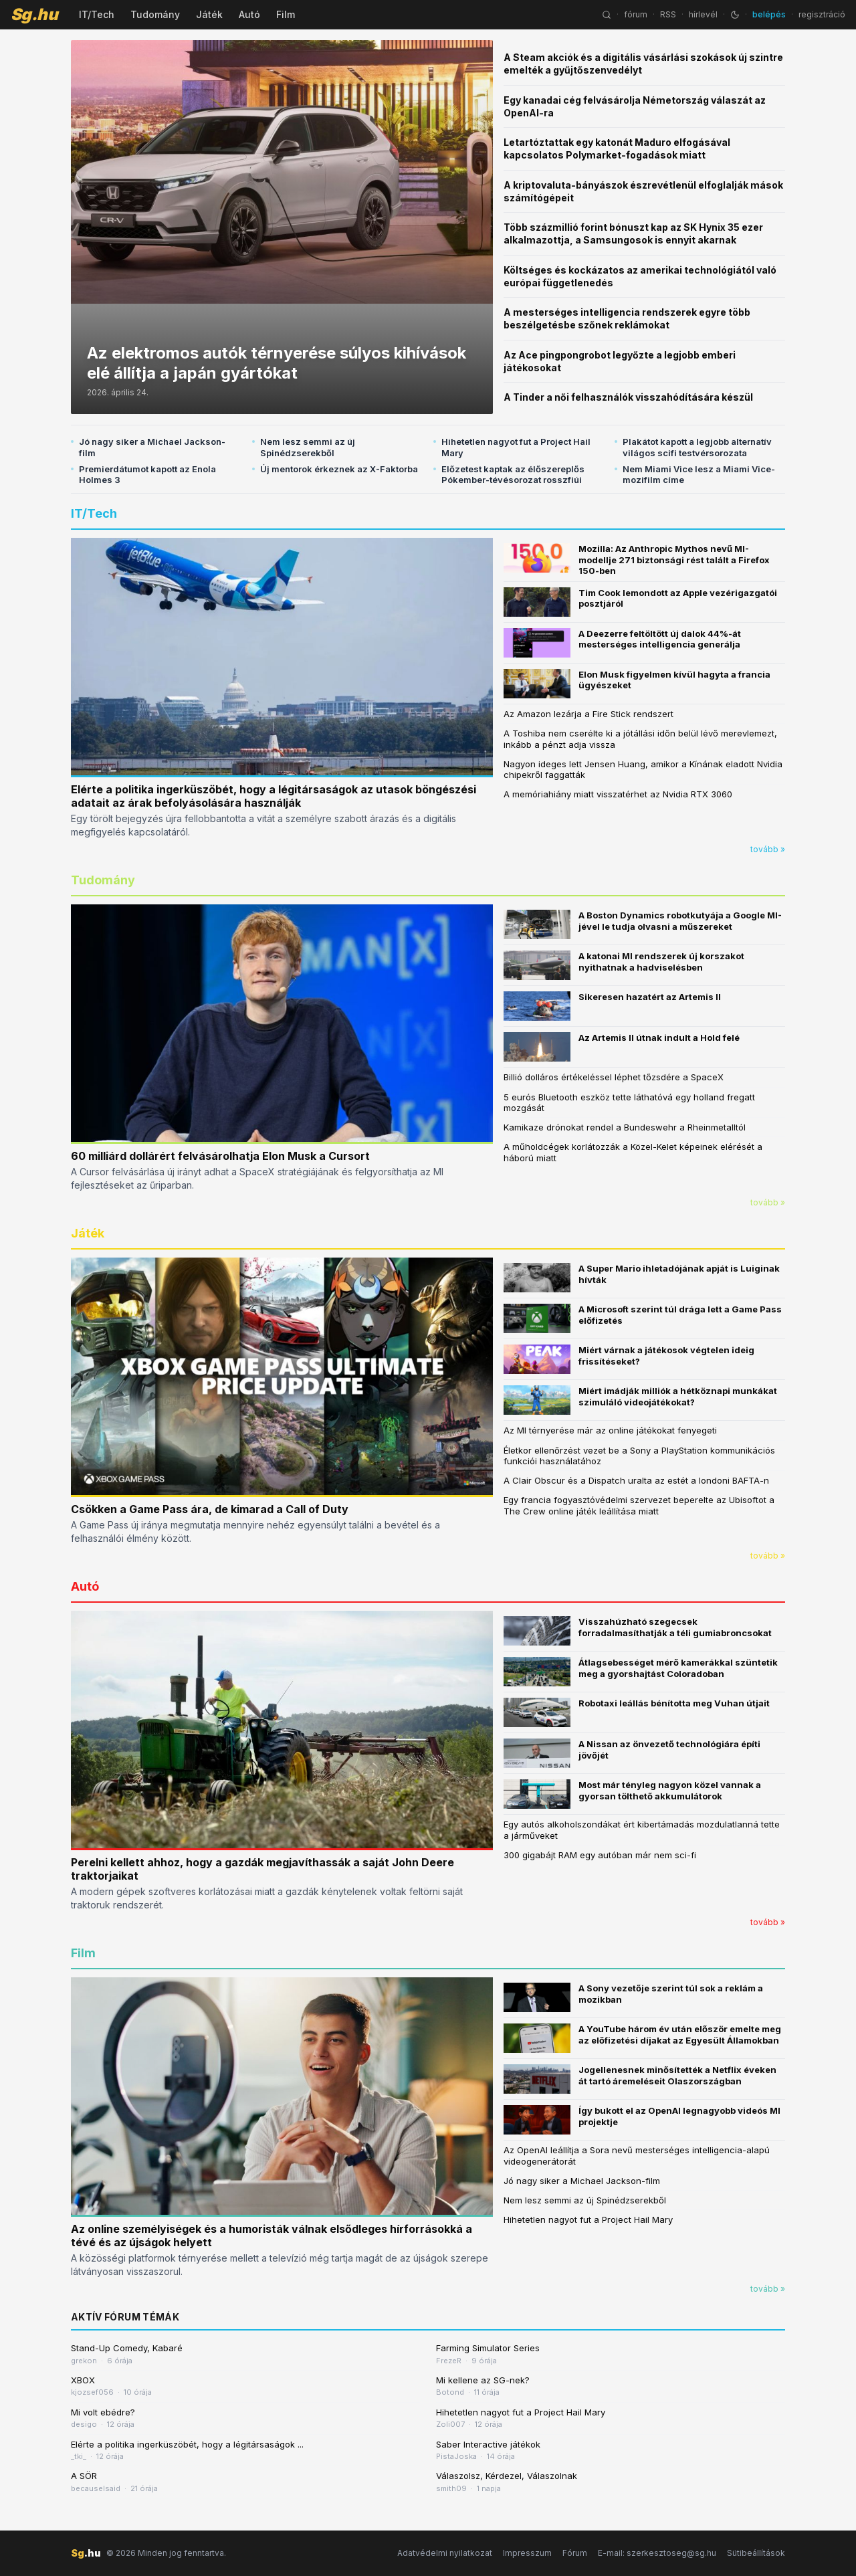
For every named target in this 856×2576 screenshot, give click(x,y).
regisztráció (821, 14)
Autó (249, 14)
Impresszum (527, 2553)
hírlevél (703, 14)
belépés (769, 14)
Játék (209, 14)
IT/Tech (96, 14)
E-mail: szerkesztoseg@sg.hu (657, 2553)
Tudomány (155, 14)
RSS (668, 14)
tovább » (767, 849)
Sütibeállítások (756, 2553)
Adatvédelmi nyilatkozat (444, 2553)
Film (285, 14)
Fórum (574, 2553)
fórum (635, 14)
